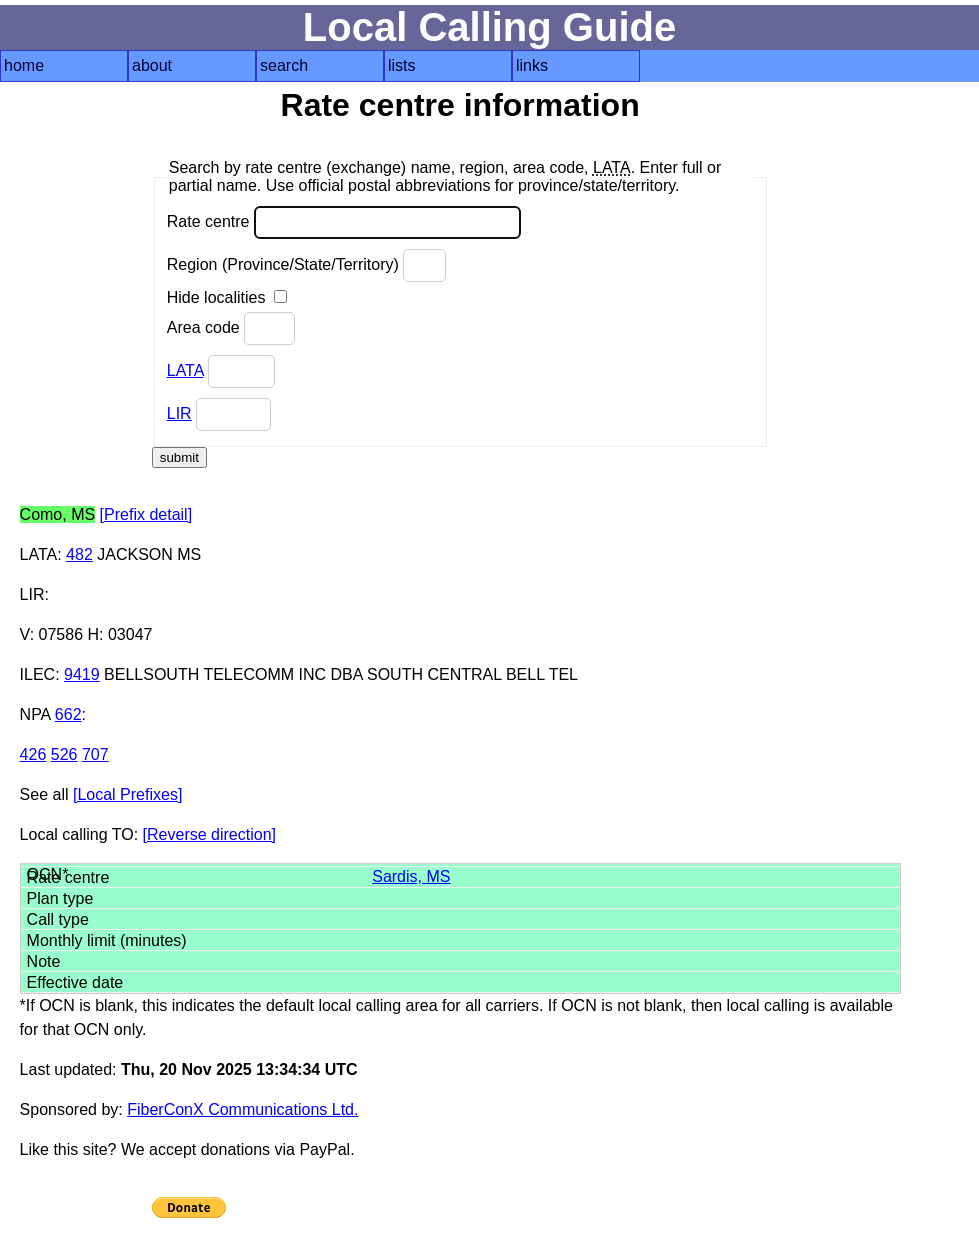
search (284, 65)
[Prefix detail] (146, 514)
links (532, 65)
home (24, 65)
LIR (179, 413)
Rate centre (344, 222)
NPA (35, 714)
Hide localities (227, 297)
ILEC (38, 674)
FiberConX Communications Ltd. (242, 1109)
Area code (231, 328)
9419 (82, 674)
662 (68, 714)
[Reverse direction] (209, 834)
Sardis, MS (411, 876)
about (152, 65)
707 (95, 754)
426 (33, 754)
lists (402, 65)
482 (79, 554)
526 (64, 754)
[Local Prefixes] (127, 794)
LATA (185, 370)
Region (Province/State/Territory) (307, 265)
